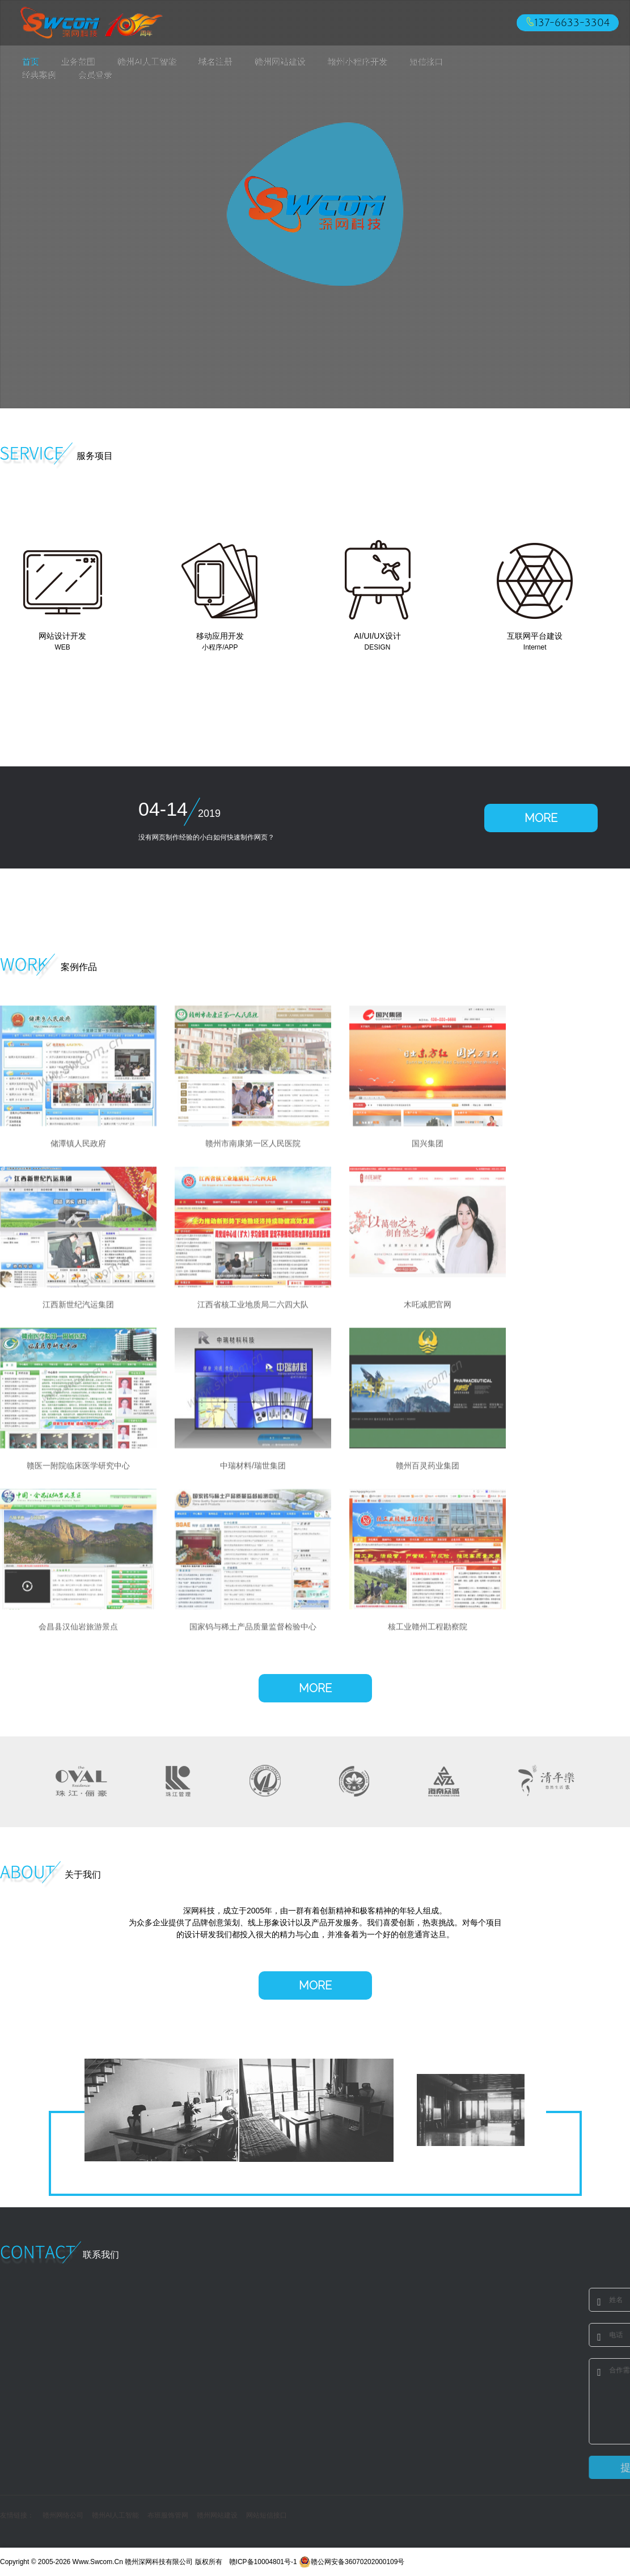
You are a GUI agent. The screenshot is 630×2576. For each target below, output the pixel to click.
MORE (541, 818)
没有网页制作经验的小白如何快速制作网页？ (206, 837)
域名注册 (215, 62)
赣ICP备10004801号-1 (263, 2562)
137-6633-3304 (572, 22)
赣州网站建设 (280, 62)
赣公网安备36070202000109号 (351, 2561)
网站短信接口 (266, 2515)
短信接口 (426, 62)
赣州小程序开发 (357, 62)
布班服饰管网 (167, 2515)
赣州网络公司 (63, 2515)
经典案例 (39, 75)
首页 (30, 62)
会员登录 (95, 75)
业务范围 (78, 62)
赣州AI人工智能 (146, 62)
